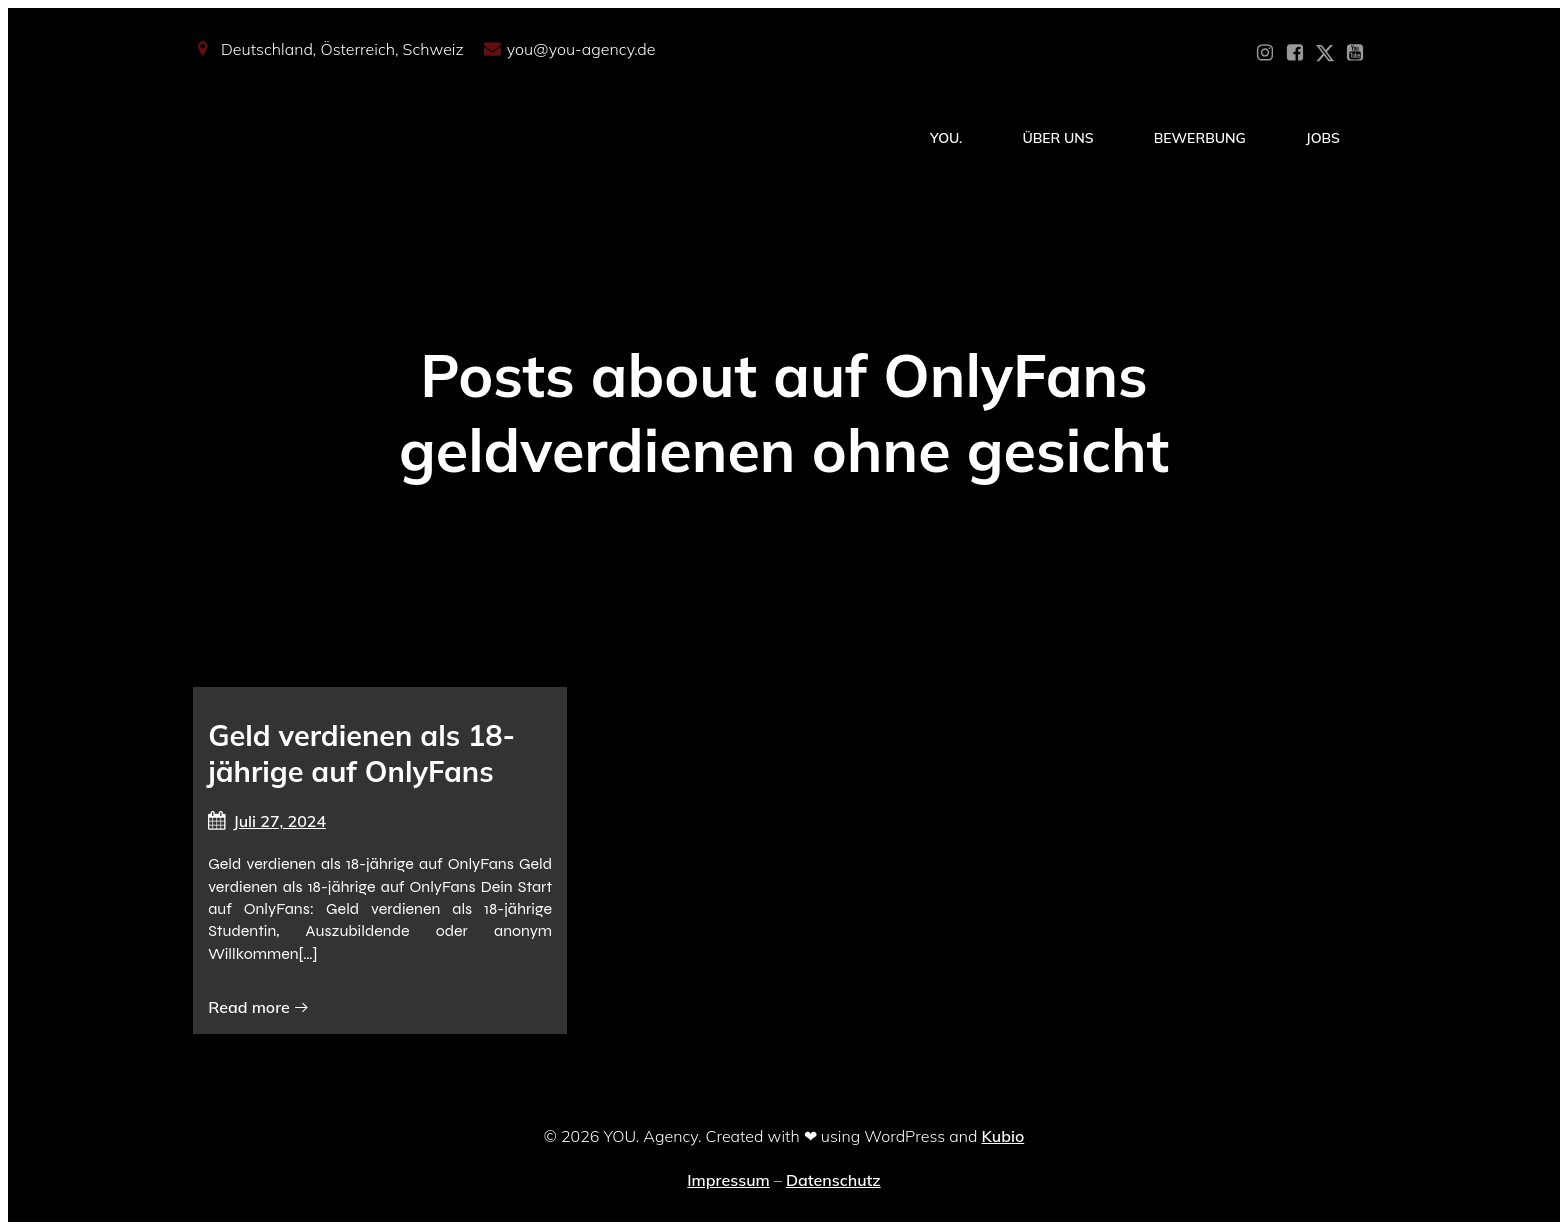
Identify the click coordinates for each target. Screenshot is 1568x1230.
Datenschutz (833, 1180)
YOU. (946, 138)
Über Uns (1057, 138)
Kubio (1003, 1136)
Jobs (1323, 138)
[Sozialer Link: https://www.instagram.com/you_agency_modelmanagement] (1265, 53)
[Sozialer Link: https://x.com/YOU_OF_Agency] (1325, 53)
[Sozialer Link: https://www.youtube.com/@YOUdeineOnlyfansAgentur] (1355, 53)
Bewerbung (1200, 138)
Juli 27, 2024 (267, 821)
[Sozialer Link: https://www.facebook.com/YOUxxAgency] (1295, 53)
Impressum (728, 1180)
